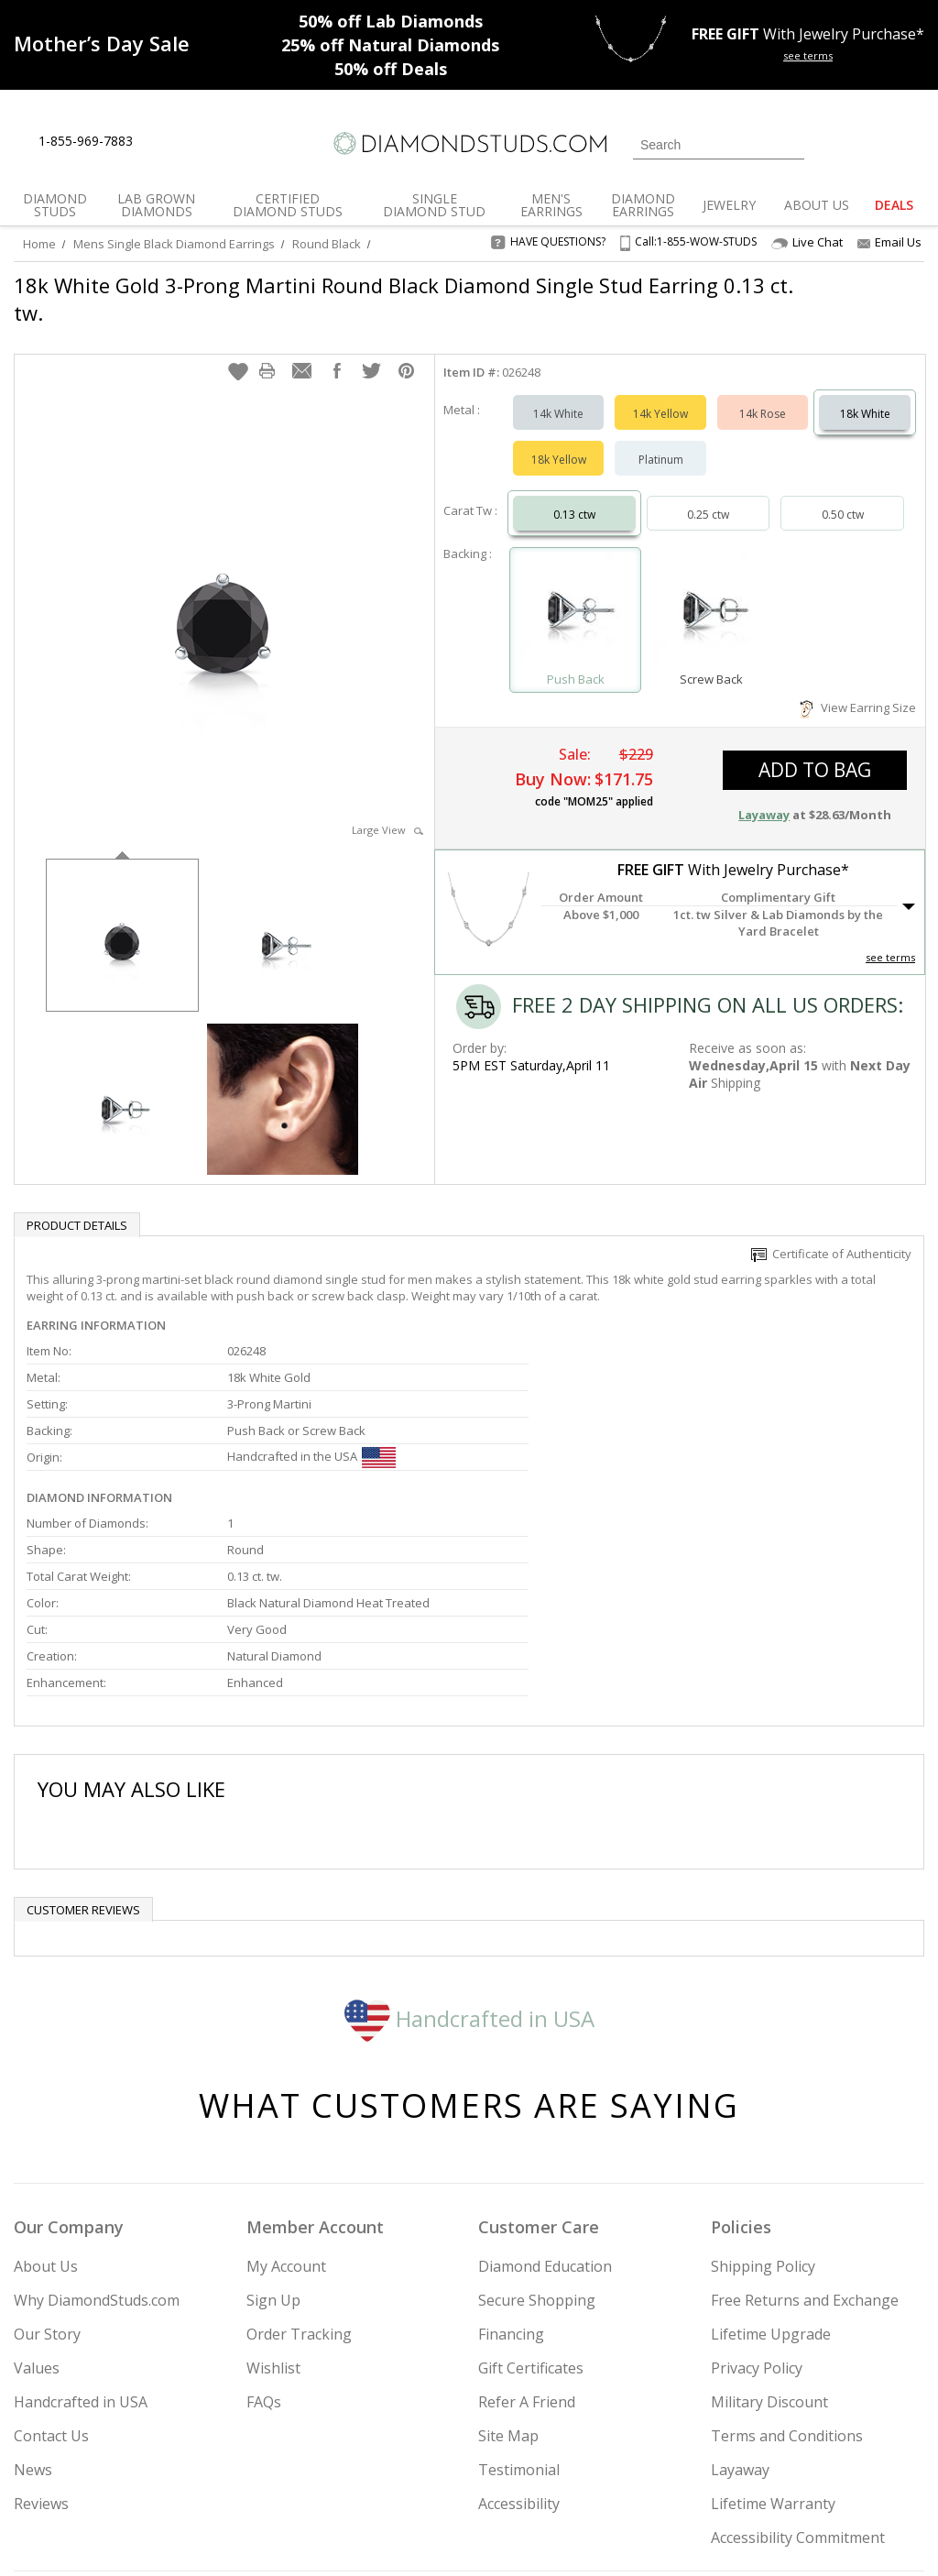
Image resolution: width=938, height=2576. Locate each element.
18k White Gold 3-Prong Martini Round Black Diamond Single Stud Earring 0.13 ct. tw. (389, 298)
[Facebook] (770, 2469)
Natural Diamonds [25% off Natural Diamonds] (390, 45)
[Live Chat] (162, 142)
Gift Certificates (531, 2181)
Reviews (41, 2317)
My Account (286, 2079)
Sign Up (273, 2113)
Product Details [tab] (77, 1207)
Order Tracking (299, 2147)
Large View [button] (387, 811)
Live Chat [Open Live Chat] (807, 242)
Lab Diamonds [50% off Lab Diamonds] (391, 21)
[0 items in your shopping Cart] (912, 143)
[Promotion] (102, 43)
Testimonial (519, 2283)
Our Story (47, 2147)
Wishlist (273, 2181)
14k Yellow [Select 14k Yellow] (660, 395)
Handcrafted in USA (469, 1830)
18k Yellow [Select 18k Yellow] (558, 441)
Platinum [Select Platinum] (660, 441)
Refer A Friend (526, 2215)
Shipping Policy (763, 2079)
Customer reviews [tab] (83, 1723)
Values (37, 2181)
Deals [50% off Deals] (390, 69)
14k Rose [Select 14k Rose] (762, 395)
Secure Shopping (536, 2113)
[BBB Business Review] (328, 2535)
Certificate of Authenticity (831, 1235)
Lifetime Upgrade (771, 2147)
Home (39, 244)
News (33, 2283)
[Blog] (859, 2469)
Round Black (326, 244)
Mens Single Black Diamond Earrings (174, 244)
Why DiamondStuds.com (97, 2113)
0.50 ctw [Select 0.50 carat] (843, 496)
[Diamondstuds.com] (469, 143)
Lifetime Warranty (773, 2317)
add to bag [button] (814, 751)
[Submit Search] (790, 144)
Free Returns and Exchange (805, 2113)
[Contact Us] (205, 141)
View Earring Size (858, 689)
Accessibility (519, 2317)
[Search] (718, 144)
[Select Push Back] (576, 593)
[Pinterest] (811, 2469)
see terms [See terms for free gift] (808, 55)
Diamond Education (545, 2079)
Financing (511, 2147)
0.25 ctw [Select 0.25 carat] (708, 496)
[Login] (829, 143)
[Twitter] (726, 2469)
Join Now (536, 2462)
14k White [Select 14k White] (558, 395)
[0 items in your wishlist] (869, 143)
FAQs (263, 2215)
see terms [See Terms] (890, 939)
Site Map (508, 2249)
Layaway (740, 2283)
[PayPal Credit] (614, 2535)
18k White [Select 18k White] (865, 395)
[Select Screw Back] (711, 593)
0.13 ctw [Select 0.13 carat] (574, 496)
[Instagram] (678, 2469)
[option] (122, 915)
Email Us (889, 242)
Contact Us (51, 2249)
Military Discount (769, 2215)
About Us (46, 2079)
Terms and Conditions (787, 2249)
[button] (238, 353)
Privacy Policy (756, 2181)
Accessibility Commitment (798, 2350)
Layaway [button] (764, 796)
